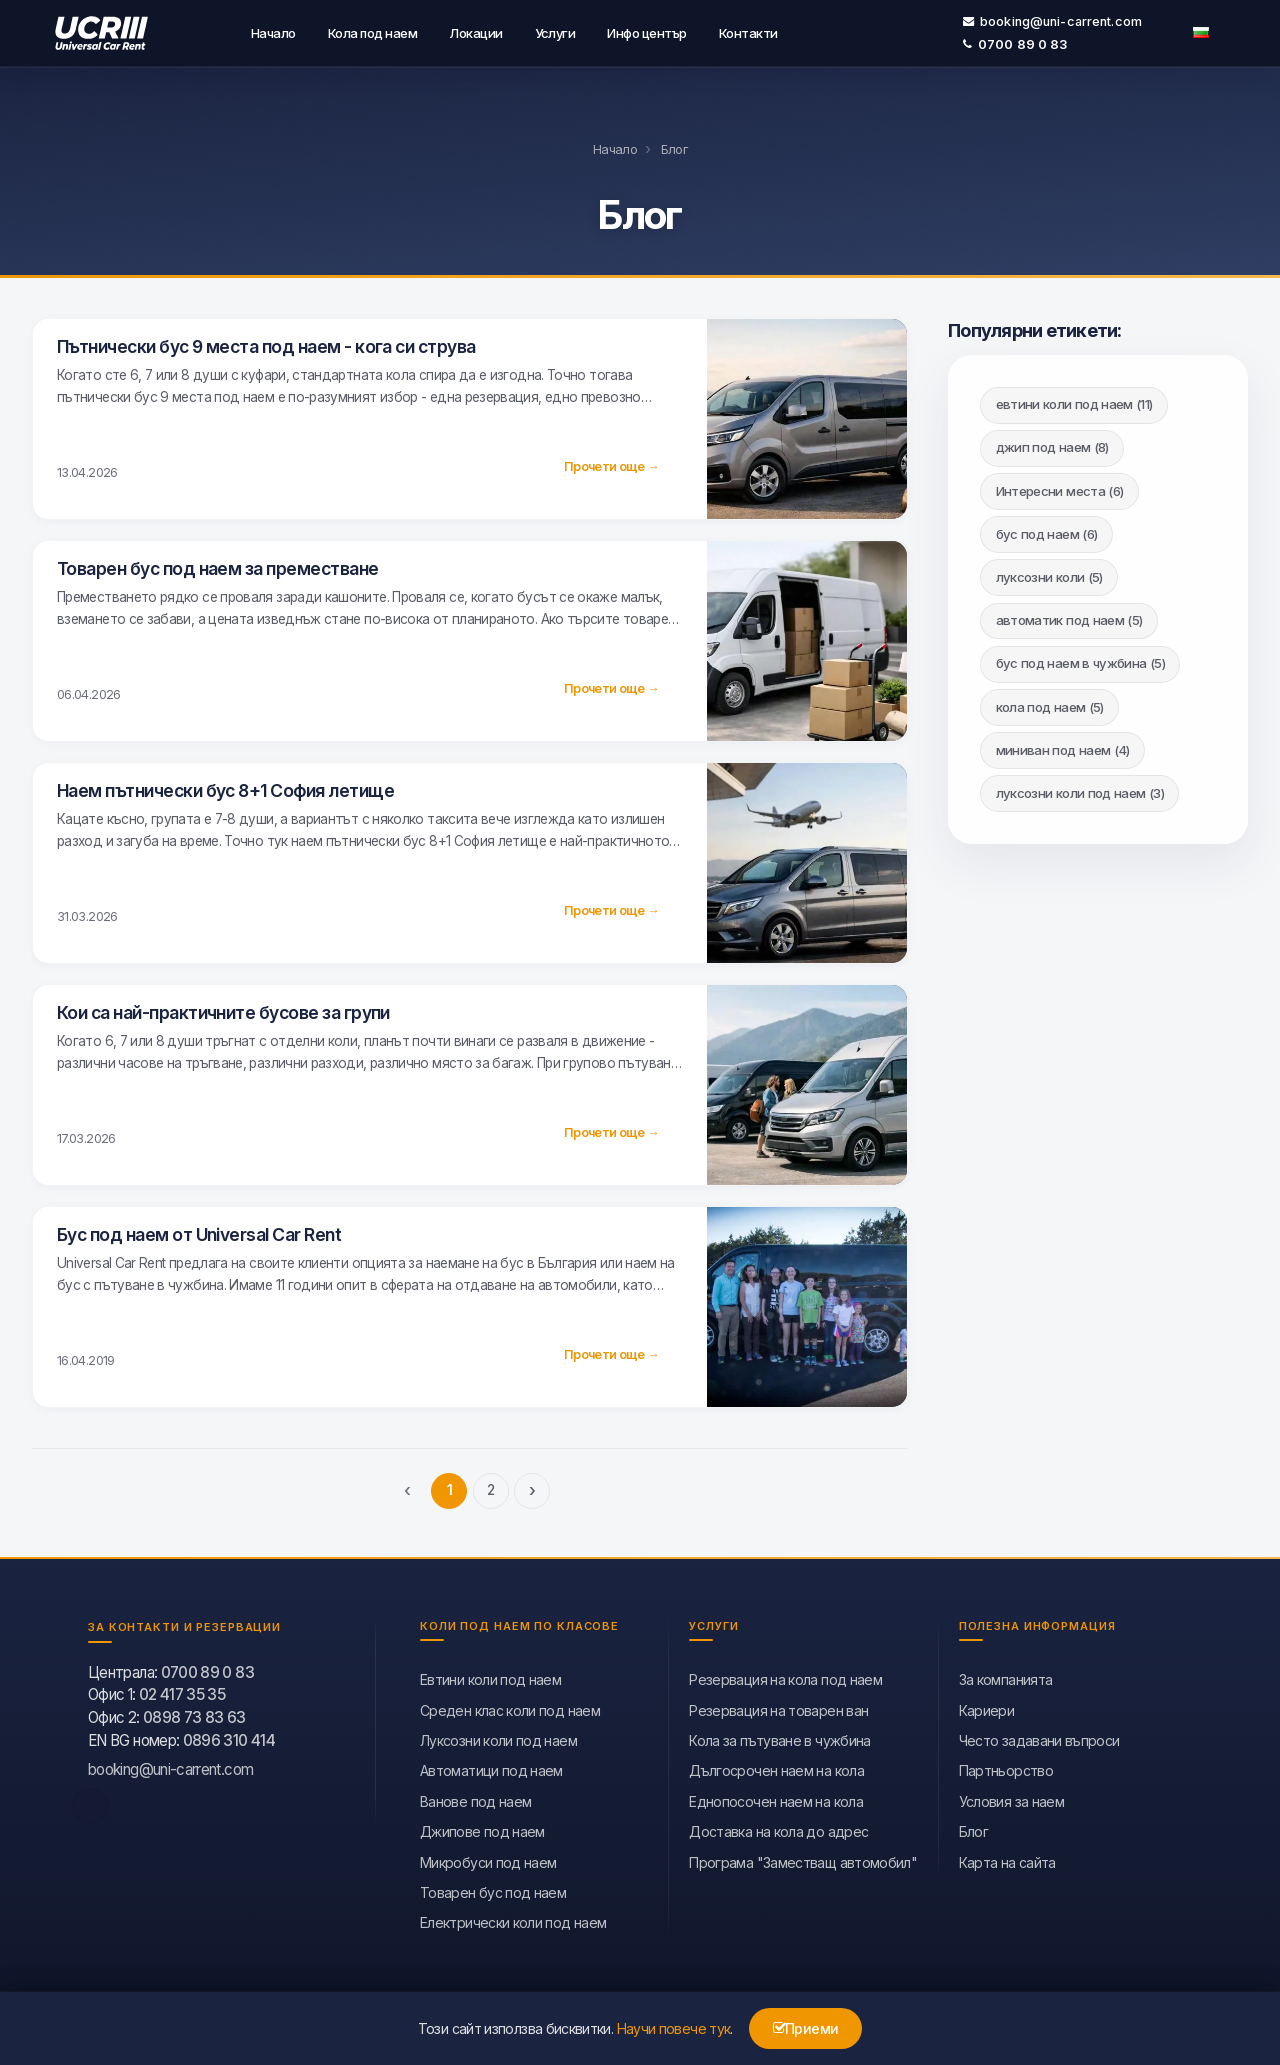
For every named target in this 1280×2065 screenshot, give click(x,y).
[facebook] (90, 1803)
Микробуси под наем (488, 1859)
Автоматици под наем (491, 1768)
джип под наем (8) (1052, 445)
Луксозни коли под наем (498, 1737)
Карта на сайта (1007, 1859)
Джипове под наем (482, 1828)
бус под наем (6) (1047, 531)
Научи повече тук (674, 2028)
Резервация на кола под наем (785, 1676)
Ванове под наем (475, 1798)
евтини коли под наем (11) (1074, 401)
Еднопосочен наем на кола (776, 1798)
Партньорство (1006, 1768)
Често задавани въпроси (1039, 1737)
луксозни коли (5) (1049, 574)
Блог (973, 1828)
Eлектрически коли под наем (513, 1920)
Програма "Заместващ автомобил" (803, 1859)
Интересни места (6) (1060, 488)
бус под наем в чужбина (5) (1080, 661)
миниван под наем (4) (1063, 747)
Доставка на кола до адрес (778, 1828)
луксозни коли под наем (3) (1080, 790)
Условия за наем (1011, 1798)
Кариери (987, 1707)
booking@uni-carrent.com (1052, 19)
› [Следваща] (532, 1487)
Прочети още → (611, 463)
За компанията (1006, 1676)
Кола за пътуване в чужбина (779, 1737)
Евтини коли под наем (490, 1676)
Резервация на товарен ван (778, 1707)
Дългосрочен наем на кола (776, 1768)
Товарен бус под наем (493, 1889)
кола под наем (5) (1050, 704)
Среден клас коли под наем (510, 1707)
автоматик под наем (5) (1069, 617)
